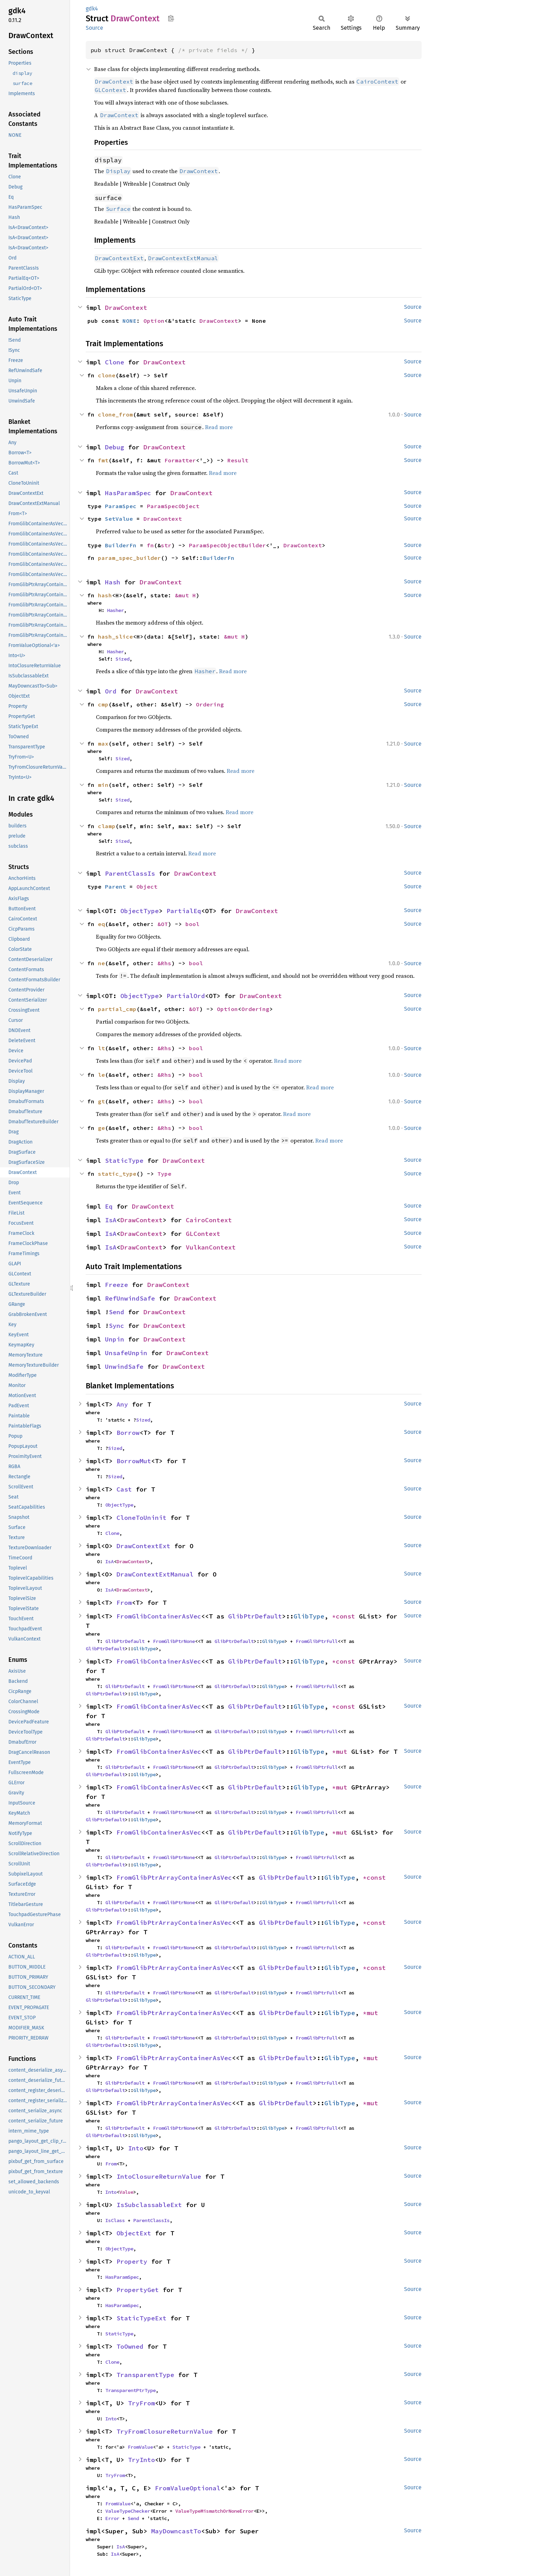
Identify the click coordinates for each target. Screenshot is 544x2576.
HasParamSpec (128, 493)
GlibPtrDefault (255, 1616)
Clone (114, 362)
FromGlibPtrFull (317, 1641)
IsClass (115, 2220)
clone (106, 375)
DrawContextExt (143, 1546)
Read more (219, 427)
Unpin (114, 1339)
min (103, 784)
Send (116, 1312)
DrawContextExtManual (154, 1574)
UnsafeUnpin (126, 1353)
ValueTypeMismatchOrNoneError (214, 2511)
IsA (110, 1220)
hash (105, 595)
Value (126, 2192)
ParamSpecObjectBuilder (227, 545)
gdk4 (92, 8)
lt (101, 1048)
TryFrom (141, 2403)
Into (135, 2148)
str (166, 545)
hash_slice (115, 636)
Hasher (115, 610)
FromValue (140, 2447)
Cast (124, 1489)
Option (153, 320)
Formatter (180, 460)
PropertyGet (137, 2290)
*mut (341, 1752)
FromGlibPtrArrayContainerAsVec (174, 1877)
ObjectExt (133, 2233)
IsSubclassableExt (149, 2205)
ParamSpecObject (173, 506)
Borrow (128, 1433)
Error (112, 2518)
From (124, 1603)
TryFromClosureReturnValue (164, 2431)
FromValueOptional (187, 2488)
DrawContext (126, 308)
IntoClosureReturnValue (158, 2176)
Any (122, 1404)
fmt (103, 460)
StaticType (124, 1161)
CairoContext (209, 1220)
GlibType (309, 1616)
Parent (115, 886)
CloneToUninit (141, 1518)
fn (150, 545)
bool (192, 923)
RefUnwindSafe (130, 1298)
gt (101, 1101)
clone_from (115, 414)
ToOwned (129, 2346)
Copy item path (171, 18)
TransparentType (145, 2375)
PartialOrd (186, 996)
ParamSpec (120, 506)
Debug (114, 447)
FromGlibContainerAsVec (158, 1616)
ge (101, 1127)
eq (101, 923)
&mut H (185, 595)
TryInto (141, 2460)
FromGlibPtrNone (174, 1641)
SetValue (119, 518)
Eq (109, 1206)
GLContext (203, 1234)
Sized (122, 659)
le (101, 1074)
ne (101, 963)
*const (345, 1616)
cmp (103, 704)
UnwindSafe (124, 1366)
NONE (129, 320)
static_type (117, 1173)
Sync (116, 1326)
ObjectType (139, 911)
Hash (112, 582)
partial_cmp (117, 1008)
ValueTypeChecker (127, 2511)
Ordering (210, 704)
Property (131, 2261)
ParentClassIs (130, 873)
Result (237, 460)
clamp (106, 826)
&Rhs (164, 963)
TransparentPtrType (130, 2390)
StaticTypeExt (141, 2318)
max (103, 743)
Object (146, 886)
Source (94, 27)
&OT (162, 923)
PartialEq (184, 911)
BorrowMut (133, 1461)
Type (164, 1173)
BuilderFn (120, 545)
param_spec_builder (129, 557)
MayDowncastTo (176, 2531)
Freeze (116, 1285)
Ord (110, 691)
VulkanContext (211, 1247)
